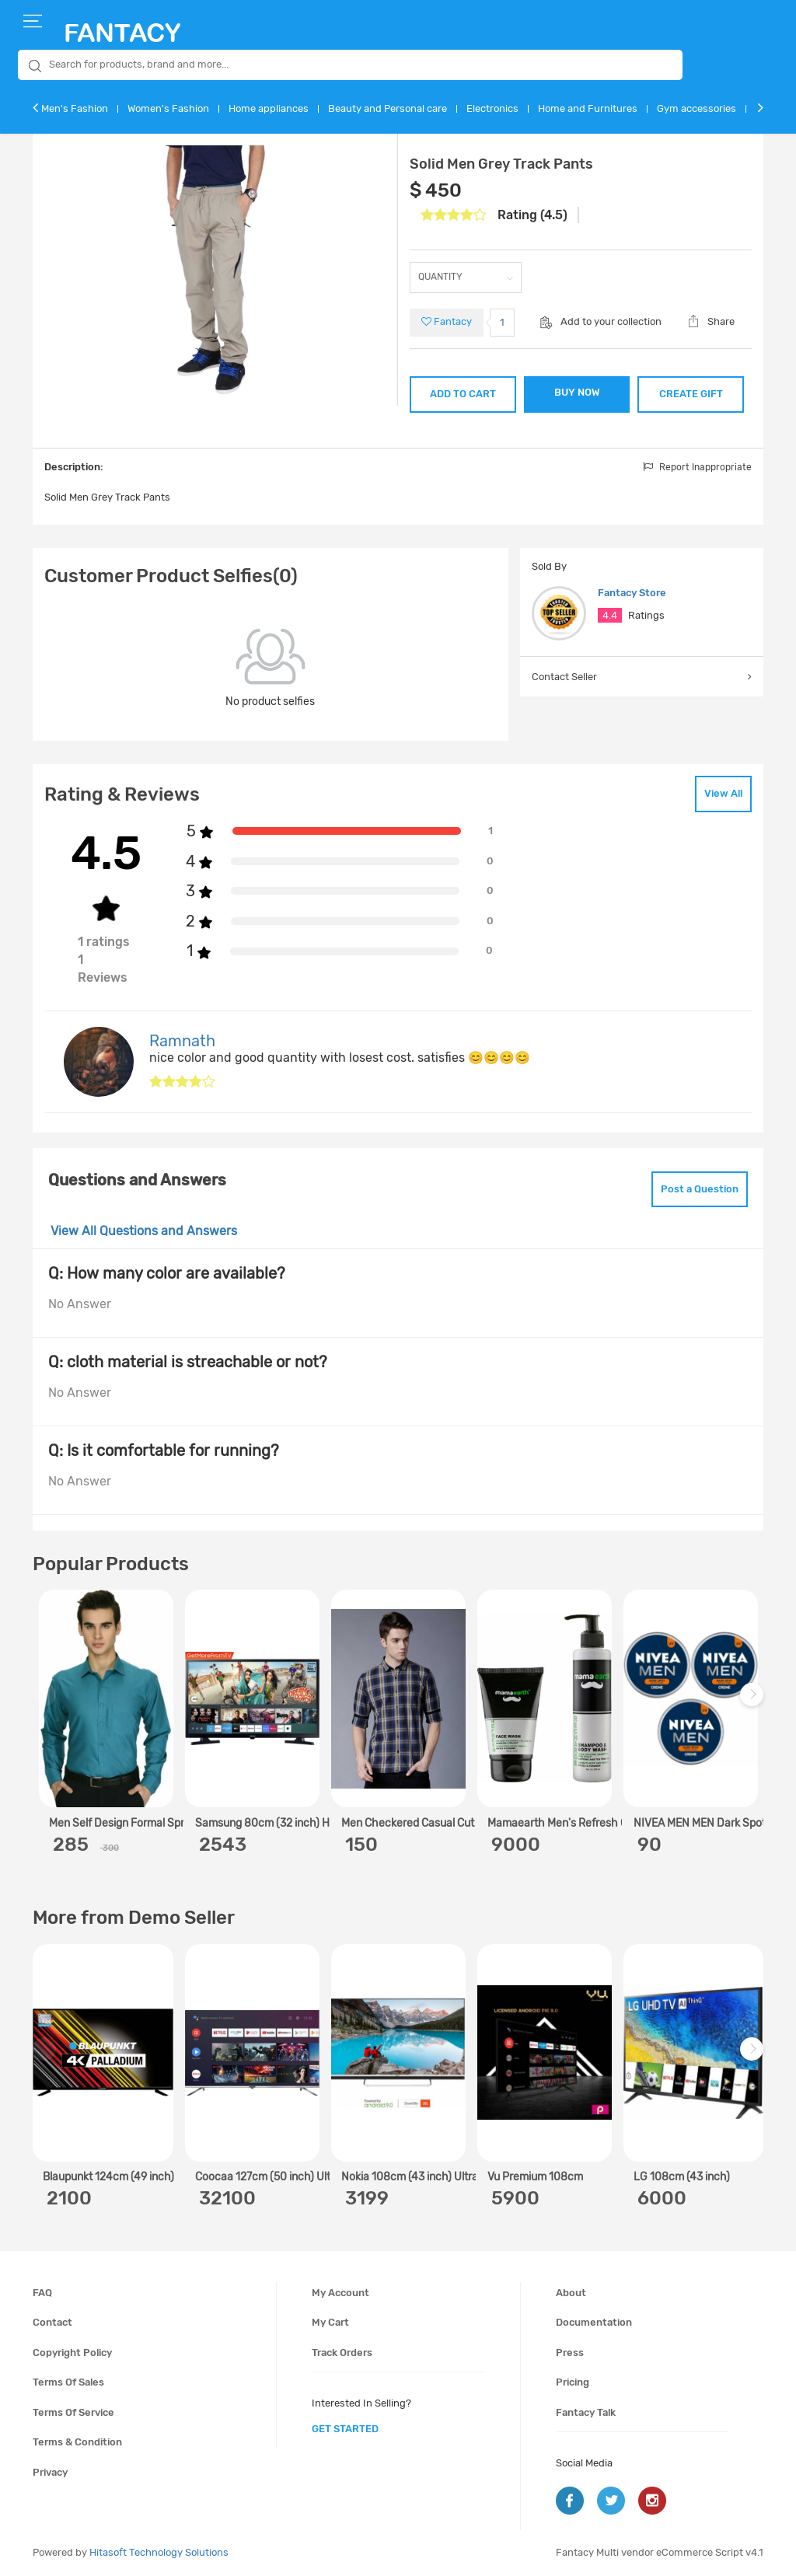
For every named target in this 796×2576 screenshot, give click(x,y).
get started (345, 2429)
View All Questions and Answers (144, 1230)
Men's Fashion (74, 108)
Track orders (342, 2352)
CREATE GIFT (691, 394)
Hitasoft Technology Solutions (159, 2552)
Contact (52, 2322)
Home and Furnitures (587, 108)
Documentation (594, 2322)
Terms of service (73, 2412)
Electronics (492, 108)
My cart (330, 2322)
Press (570, 2352)
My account (340, 2293)
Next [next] (754, 1702)
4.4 (609, 615)
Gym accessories (696, 108)
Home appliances (269, 108)
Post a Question (699, 1189)
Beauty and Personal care (387, 108)
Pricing (572, 2382)
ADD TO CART (463, 394)
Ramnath (182, 1040)
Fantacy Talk (586, 2412)
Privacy (50, 2472)
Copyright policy (72, 2352)
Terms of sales (68, 2382)
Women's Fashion (168, 108)
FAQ (42, 2293)
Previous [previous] (46, 1702)
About (571, 2293)
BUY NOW (577, 392)
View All (723, 793)
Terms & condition (77, 2442)
